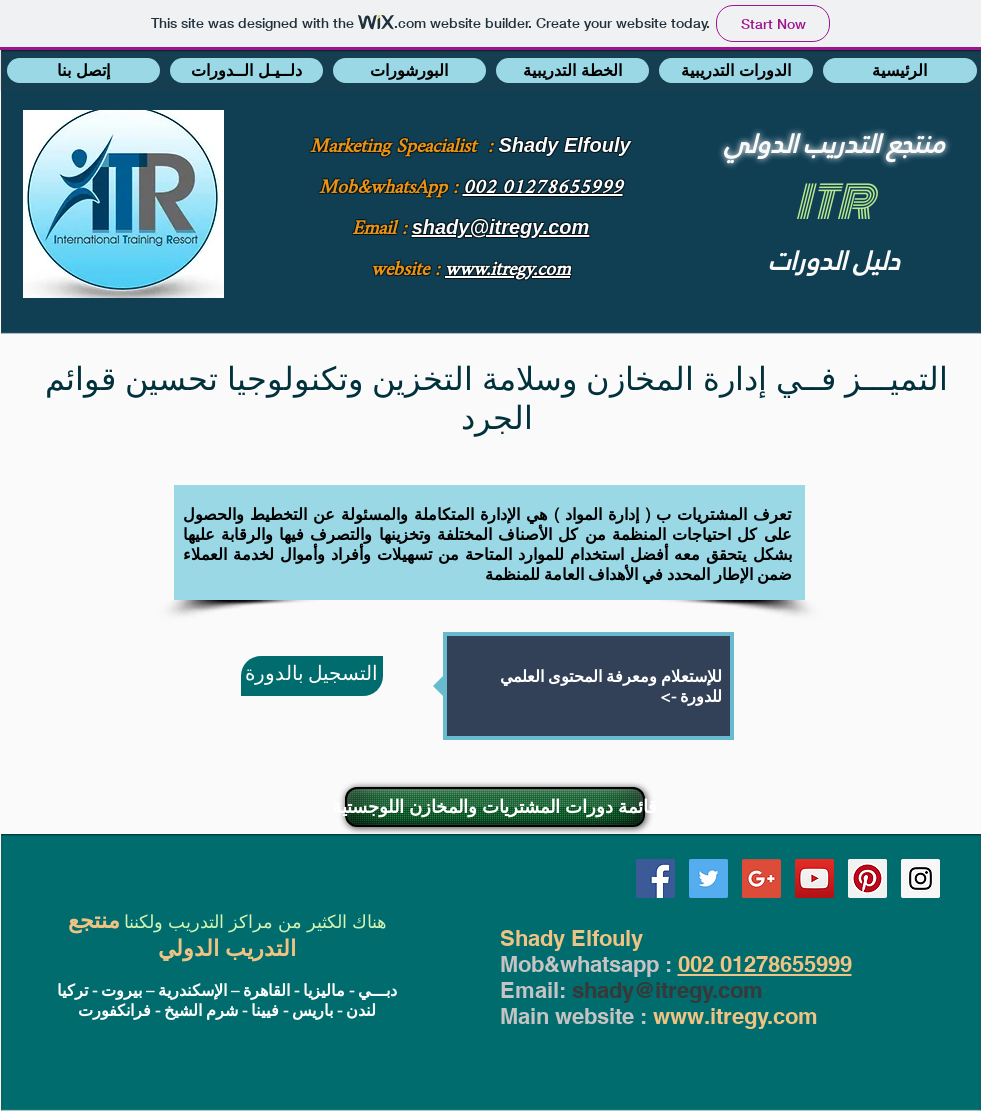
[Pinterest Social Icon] (867, 878)
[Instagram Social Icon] (920, 878)
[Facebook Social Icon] (655, 878)
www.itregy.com (735, 1016)
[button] (83, 70)
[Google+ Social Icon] (761, 878)
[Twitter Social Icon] (708, 878)
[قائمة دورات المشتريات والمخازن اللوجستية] (495, 807)
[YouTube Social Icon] (814, 878)
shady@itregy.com (667, 990)
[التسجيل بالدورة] (312, 676)
